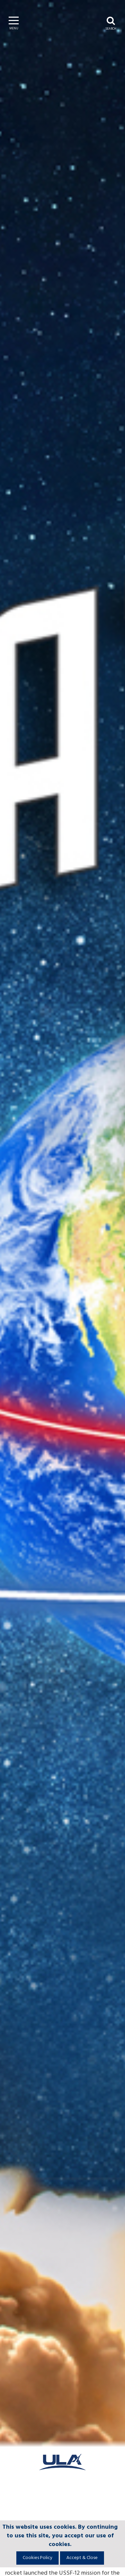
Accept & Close (82, 2558)
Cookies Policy (37, 2558)
